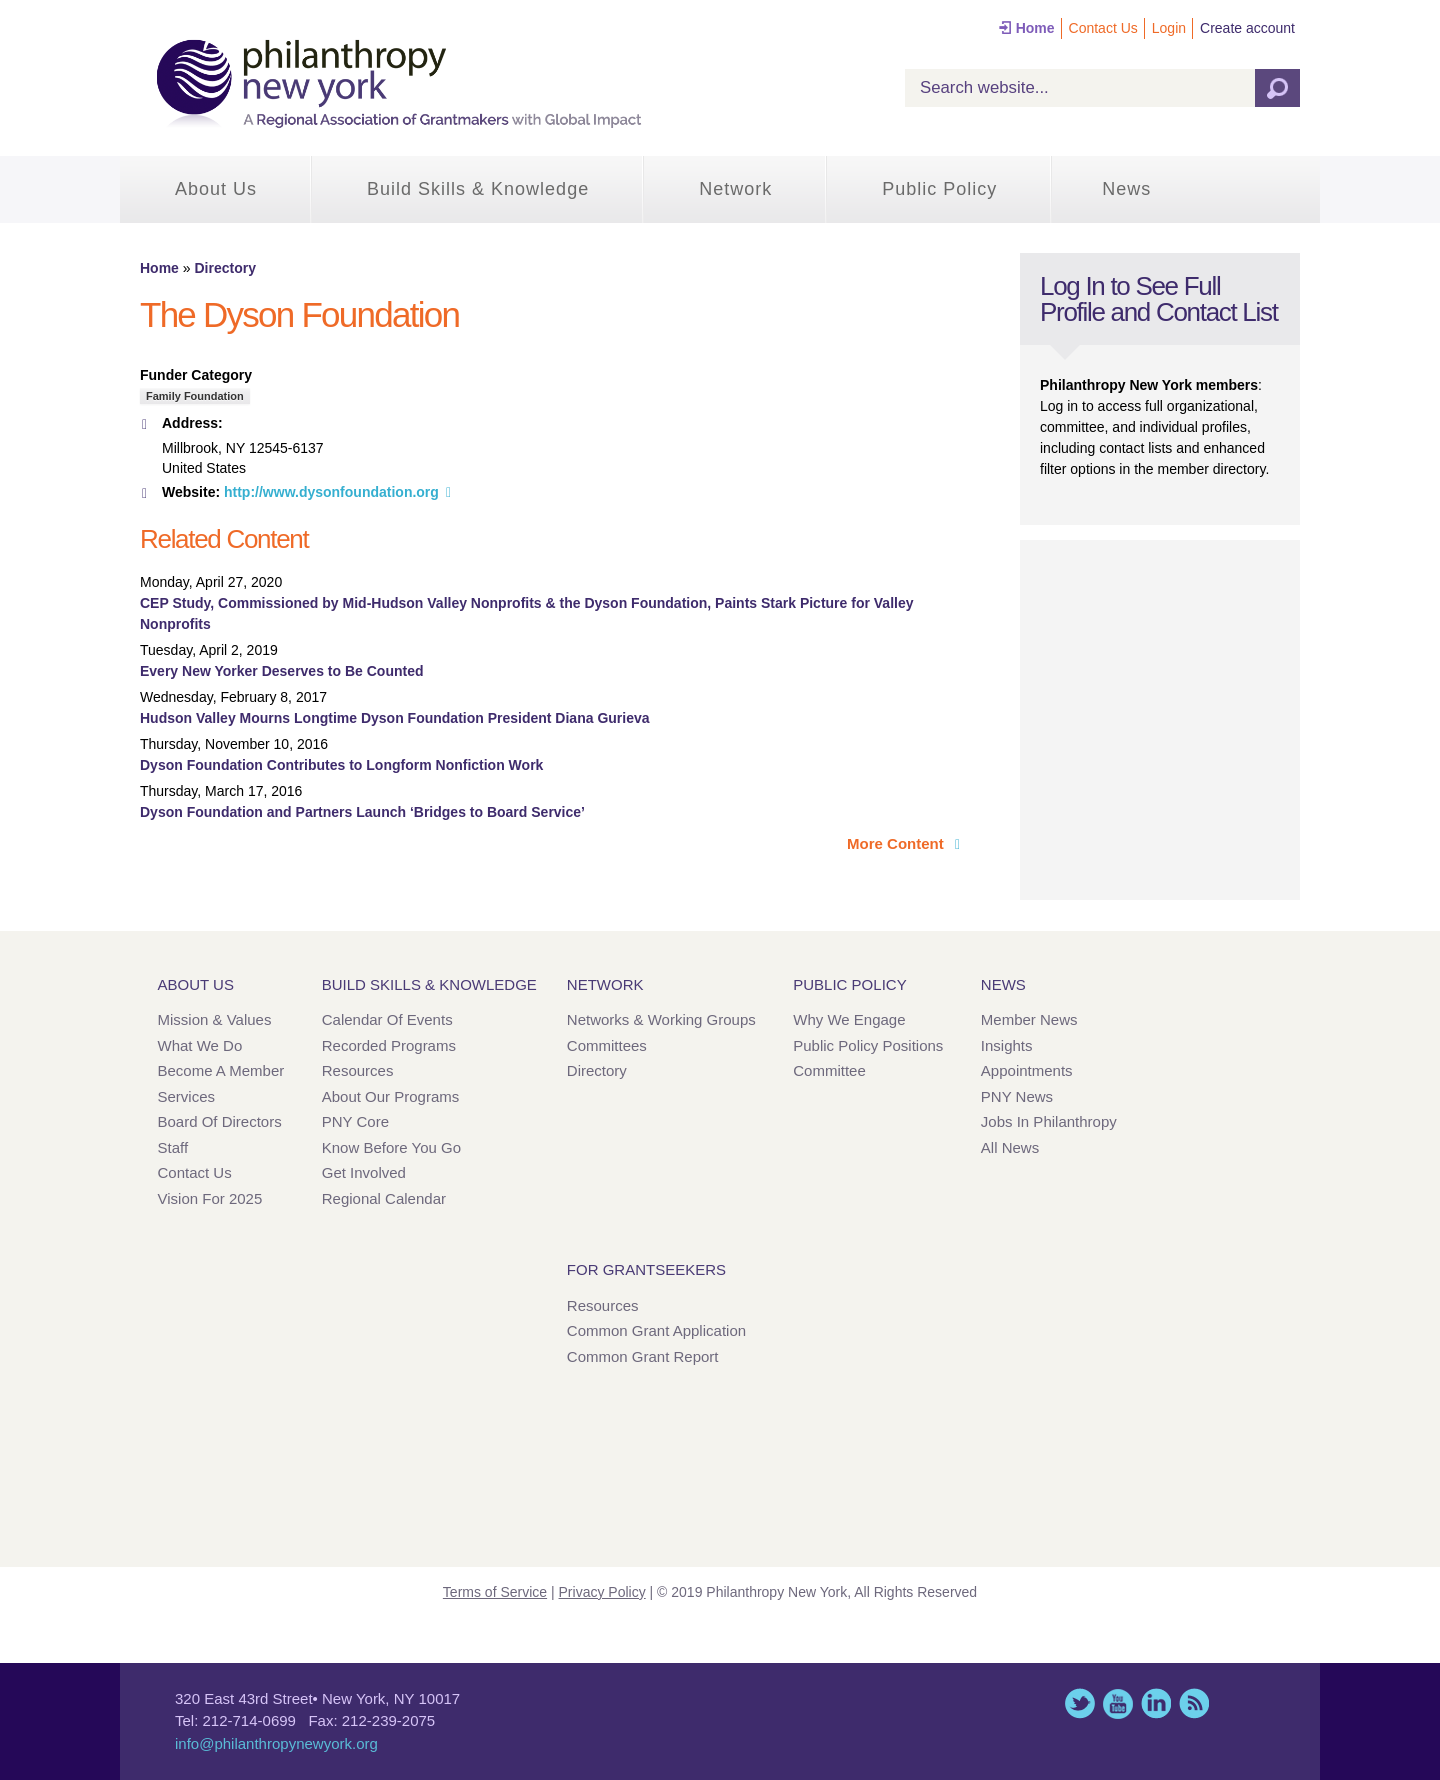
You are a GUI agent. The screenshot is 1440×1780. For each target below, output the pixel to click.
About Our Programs (391, 1096)
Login (1169, 28)
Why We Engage (849, 1019)
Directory (224, 268)
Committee (829, 1070)
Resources (358, 1070)
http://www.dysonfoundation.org (331, 492)
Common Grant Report (643, 1356)
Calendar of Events (387, 1019)
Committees (607, 1045)
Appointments (1027, 1070)
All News (1010, 1147)
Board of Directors (220, 1121)
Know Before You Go (391, 1147)
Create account (1247, 28)
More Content (897, 843)
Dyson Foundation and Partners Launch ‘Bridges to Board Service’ (362, 812)
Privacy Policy (602, 1592)
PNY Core (355, 1121)
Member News (1029, 1019)
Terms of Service (495, 1592)
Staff (173, 1147)
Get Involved (364, 1172)
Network (735, 189)
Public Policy (939, 189)
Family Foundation (195, 396)
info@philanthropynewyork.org (276, 1743)
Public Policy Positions (868, 1045)
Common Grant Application (656, 1330)
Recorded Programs (389, 1045)
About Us (216, 189)
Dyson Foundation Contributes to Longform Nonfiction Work (341, 765)
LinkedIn (1156, 1703)
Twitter (1080, 1703)
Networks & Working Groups (661, 1019)
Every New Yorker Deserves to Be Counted (282, 671)
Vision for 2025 (210, 1198)
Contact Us (1103, 28)
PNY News (1017, 1096)
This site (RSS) (1194, 1703)
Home (1035, 28)
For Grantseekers (646, 1269)
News (1126, 189)
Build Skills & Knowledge (478, 189)
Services (187, 1096)
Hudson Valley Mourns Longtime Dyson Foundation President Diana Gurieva (395, 718)
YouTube (1118, 1703)
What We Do (200, 1045)
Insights (1007, 1045)
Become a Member (221, 1070)
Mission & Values (215, 1019)
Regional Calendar (384, 1198)
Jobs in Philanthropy (1049, 1121)
